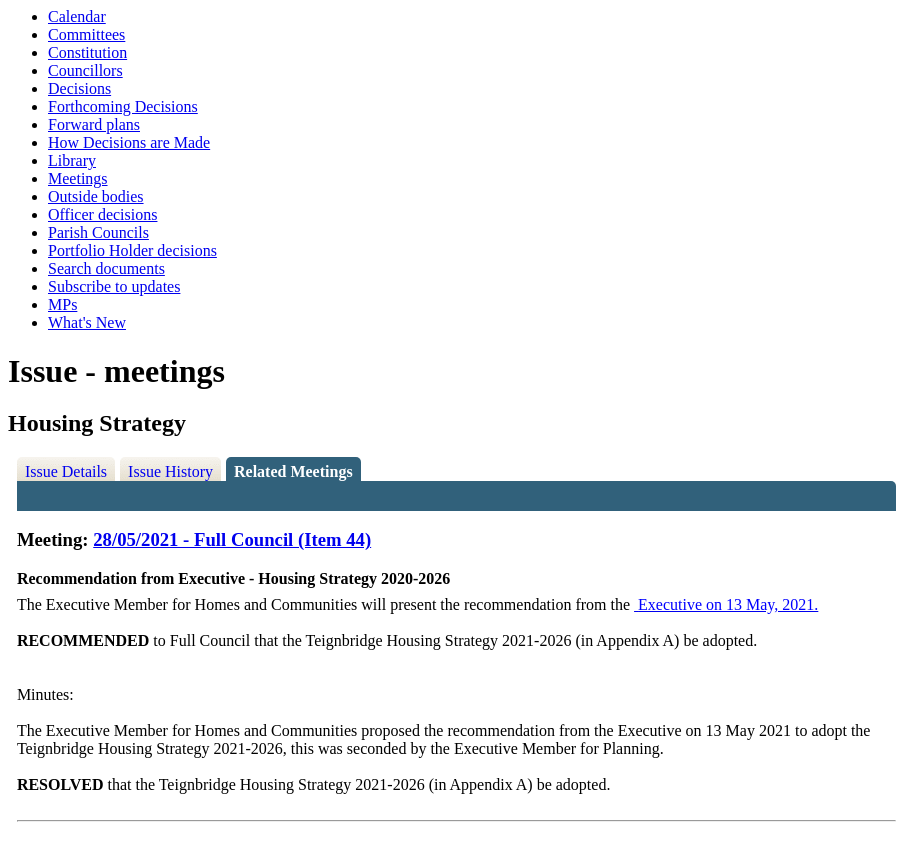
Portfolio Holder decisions (132, 250)
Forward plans (94, 124)
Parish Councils (98, 232)
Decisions (79, 88)
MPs (62, 304)
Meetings (78, 178)
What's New (87, 322)
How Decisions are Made (129, 142)
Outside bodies (96, 196)
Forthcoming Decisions (123, 106)
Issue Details (66, 471)
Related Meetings (293, 471)
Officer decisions (102, 214)
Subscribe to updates (114, 286)
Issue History (170, 471)
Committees (86, 34)
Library (72, 160)
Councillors (85, 70)
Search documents (106, 268)
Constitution (87, 52)
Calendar (77, 16)
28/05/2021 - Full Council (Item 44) (232, 539)
